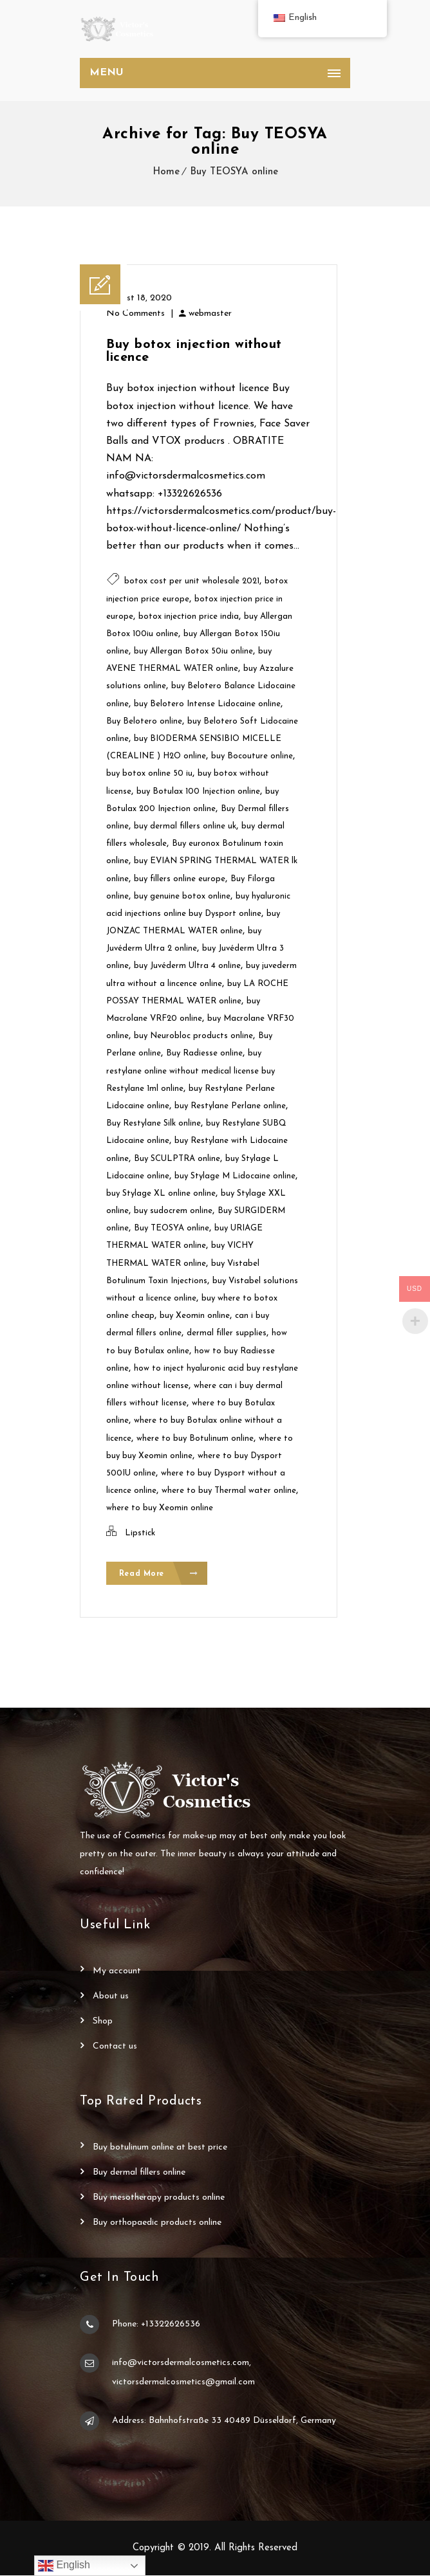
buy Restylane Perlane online (230, 1106)
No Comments (135, 313)
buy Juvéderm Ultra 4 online (187, 966)
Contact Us (115, 2047)
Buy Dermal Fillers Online (139, 2173)
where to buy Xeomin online (159, 1508)
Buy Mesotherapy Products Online (159, 2198)
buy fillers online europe (179, 879)
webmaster (210, 313)
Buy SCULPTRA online (177, 1159)
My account (117, 1972)
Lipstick (140, 1533)
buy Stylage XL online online (161, 1193)
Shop (103, 2022)
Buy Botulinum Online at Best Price (160, 2148)
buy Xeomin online (195, 1315)
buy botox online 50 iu (149, 773)
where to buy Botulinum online (195, 1438)
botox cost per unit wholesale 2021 (191, 581)
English (64, 2565)
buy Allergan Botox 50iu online (193, 651)
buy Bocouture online (252, 756)
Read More (158, 1574)
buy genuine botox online (182, 896)
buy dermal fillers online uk (185, 826)
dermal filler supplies (226, 1333)
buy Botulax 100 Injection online (198, 791)
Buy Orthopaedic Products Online (157, 2223)
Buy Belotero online (144, 721)
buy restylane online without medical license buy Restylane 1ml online (190, 1070)
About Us (111, 1997)
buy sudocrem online (173, 1211)
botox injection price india (188, 616)
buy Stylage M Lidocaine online (234, 1176)
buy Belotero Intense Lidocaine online (207, 704)
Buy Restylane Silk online (153, 1123)
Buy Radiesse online (204, 1053)
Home (166, 172)
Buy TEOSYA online (234, 172)
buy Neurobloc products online (193, 1036)
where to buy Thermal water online (229, 1490)
